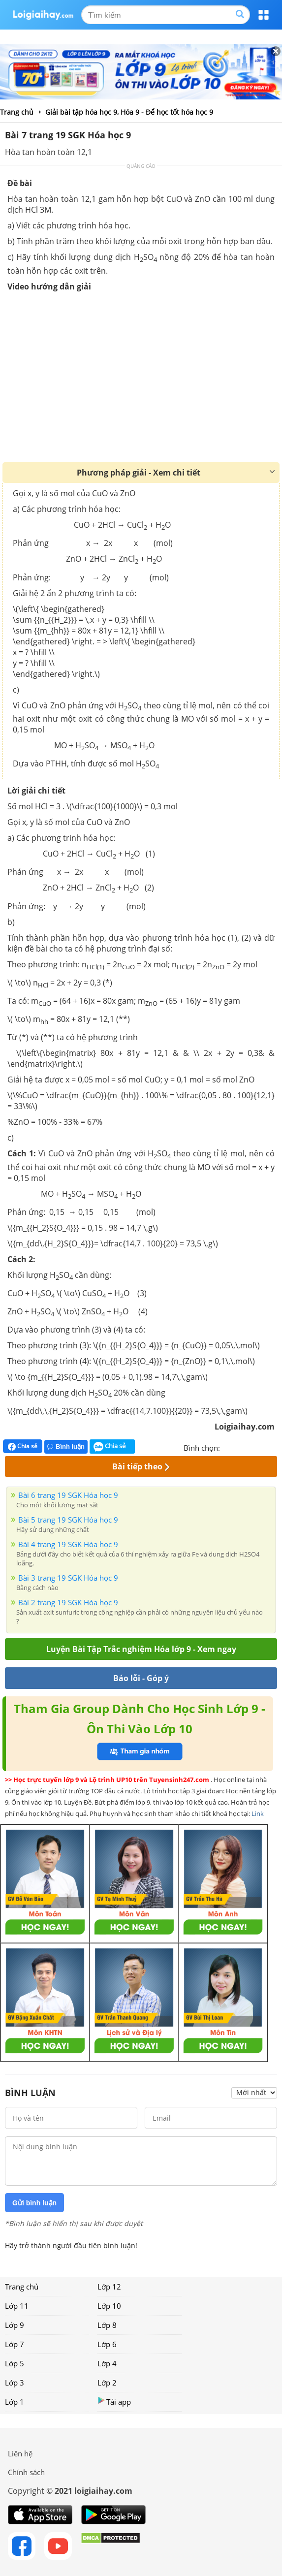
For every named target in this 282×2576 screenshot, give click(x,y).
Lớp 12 (109, 2286)
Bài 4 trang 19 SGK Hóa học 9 (68, 1544)
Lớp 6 (107, 2344)
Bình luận (66, 1446)
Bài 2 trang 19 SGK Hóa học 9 (68, 1602)
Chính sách (26, 2472)
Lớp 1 (14, 2402)
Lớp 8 (107, 2325)
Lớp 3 (14, 2382)
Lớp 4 (107, 2363)
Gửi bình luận (34, 2203)
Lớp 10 (109, 2306)
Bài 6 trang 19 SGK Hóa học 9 (68, 1495)
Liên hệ (20, 2453)
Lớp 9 (14, 2325)
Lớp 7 (14, 2344)
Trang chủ (21, 2286)
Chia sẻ (22, 1446)
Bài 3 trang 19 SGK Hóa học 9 (68, 1578)
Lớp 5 (14, 2363)
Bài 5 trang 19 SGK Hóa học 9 (68, 1520)
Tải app (114, 2401)
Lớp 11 (17, 2306)
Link (257, 1813)
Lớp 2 (107, 2382)
